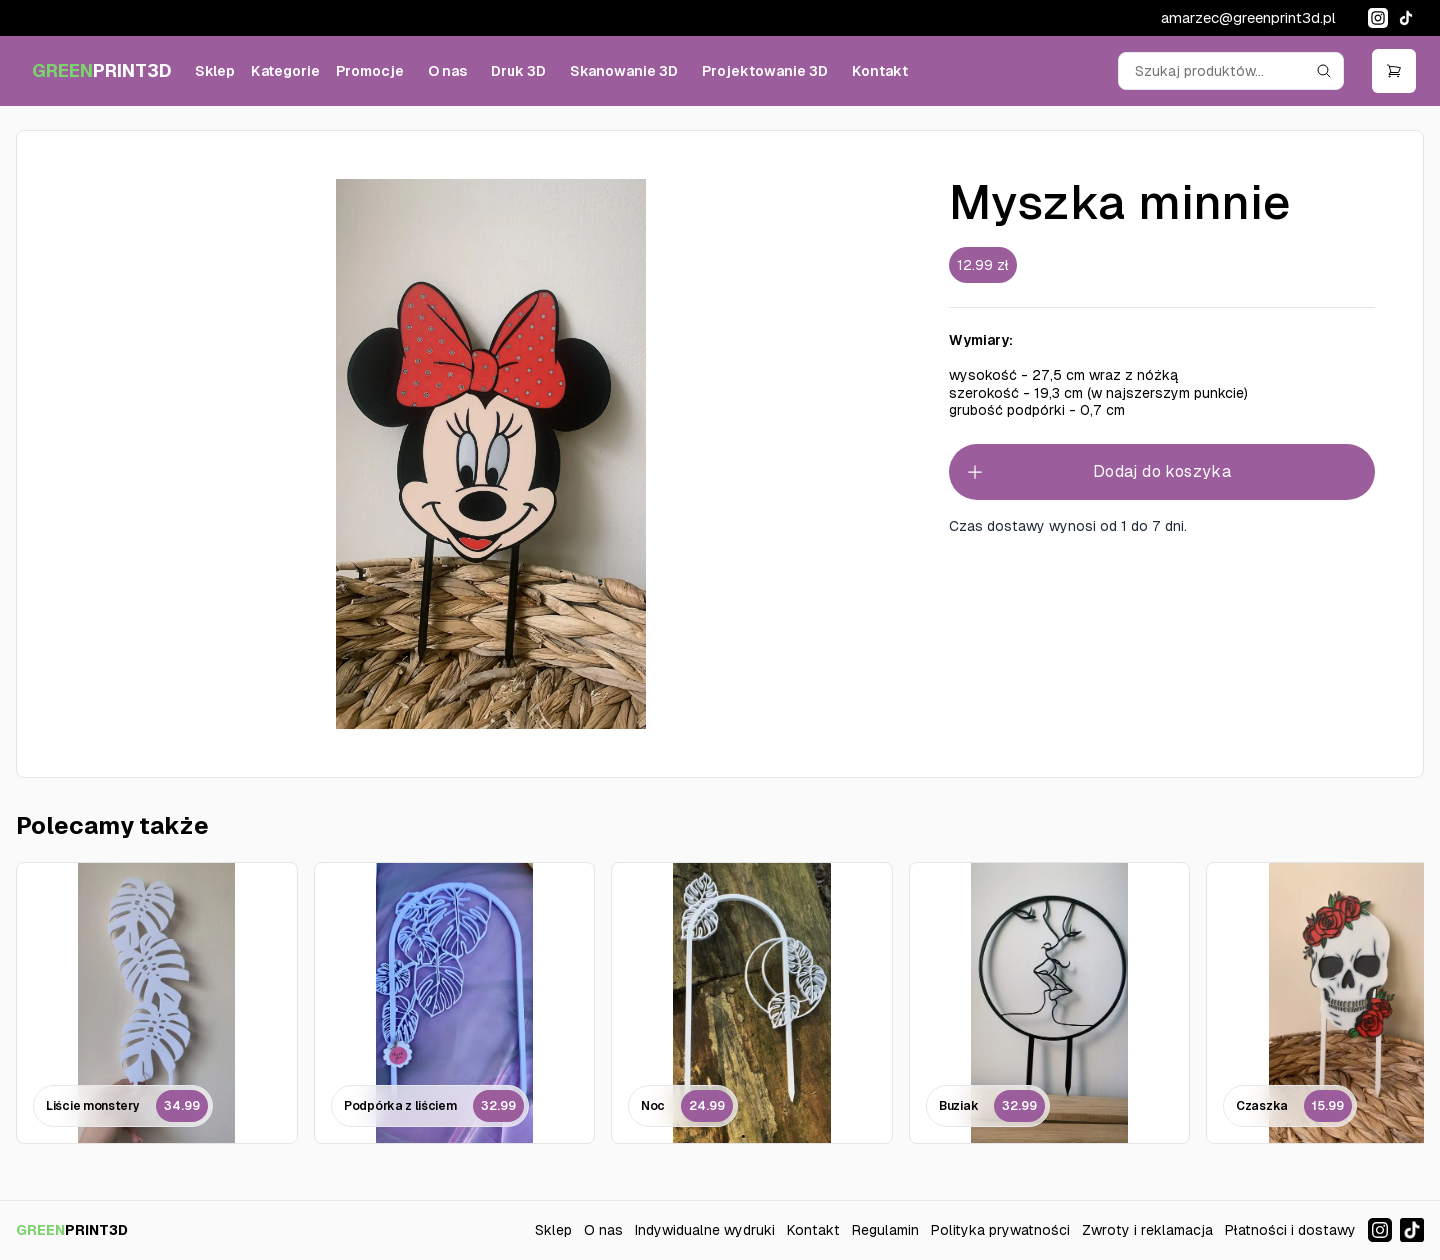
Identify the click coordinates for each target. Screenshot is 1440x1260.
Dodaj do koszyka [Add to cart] (1098, 472)
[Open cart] (1394, 71)
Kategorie (285, 71)
